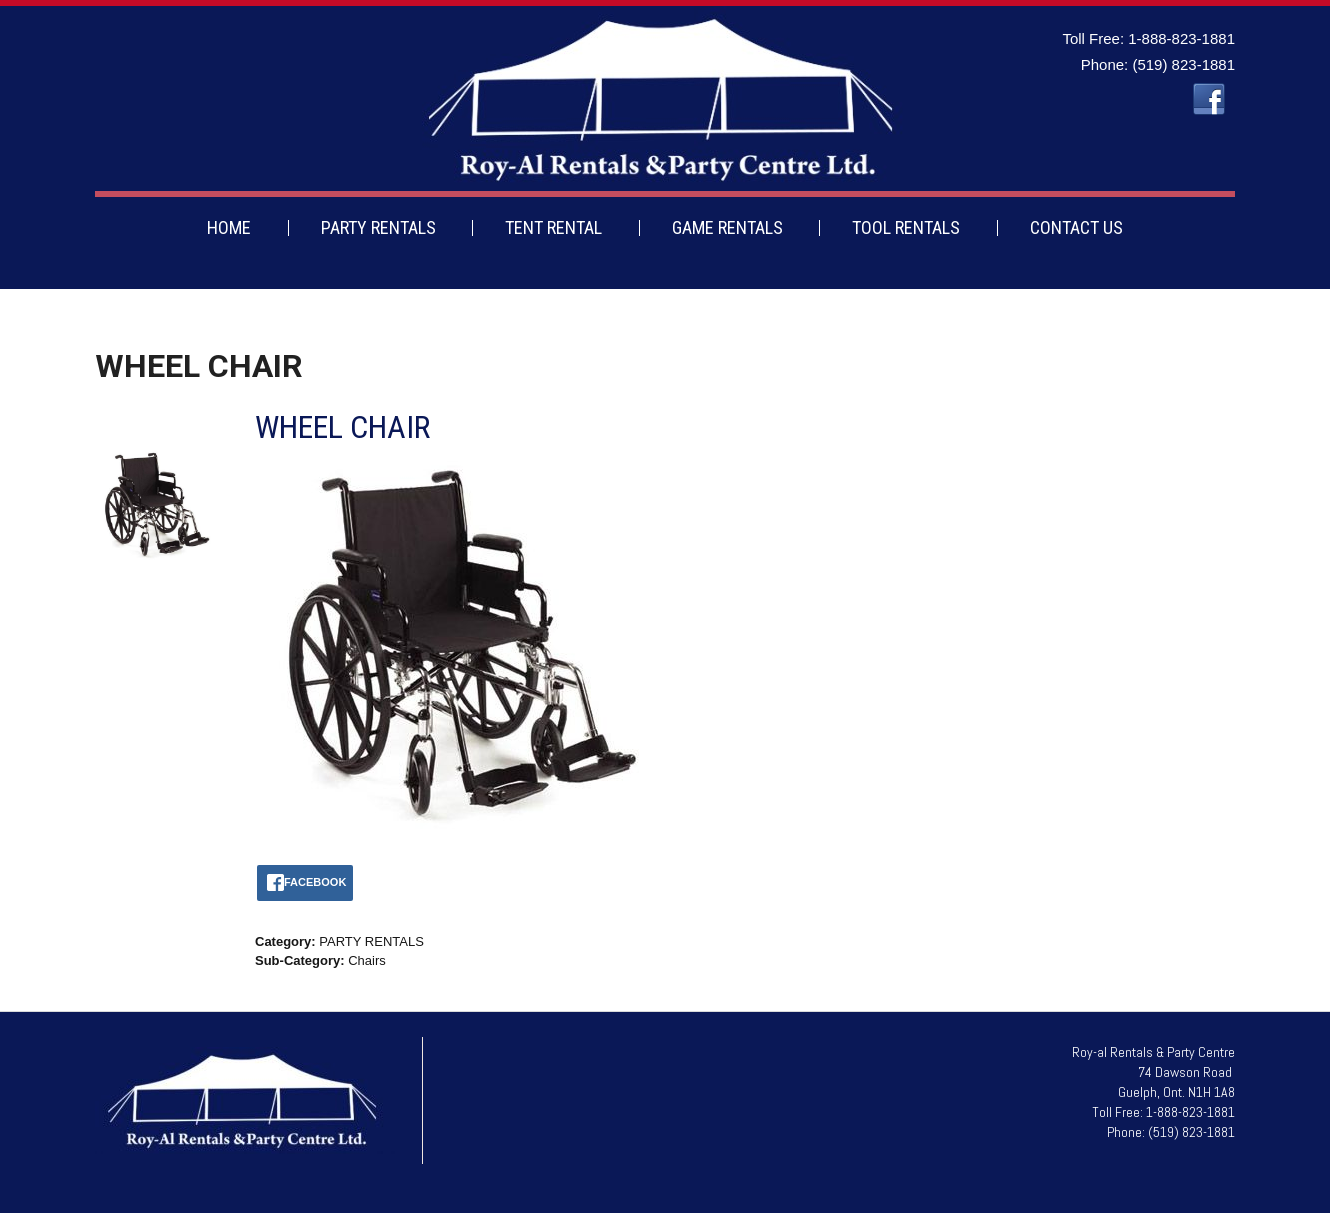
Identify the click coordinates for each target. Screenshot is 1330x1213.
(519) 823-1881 (1183, 64)
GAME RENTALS (727, 227)
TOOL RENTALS (906, 227)
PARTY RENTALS (378, 227)
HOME (229, 227)
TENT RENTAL (553, 227)
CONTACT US (1076, 227)
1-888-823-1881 (1181, 38)
